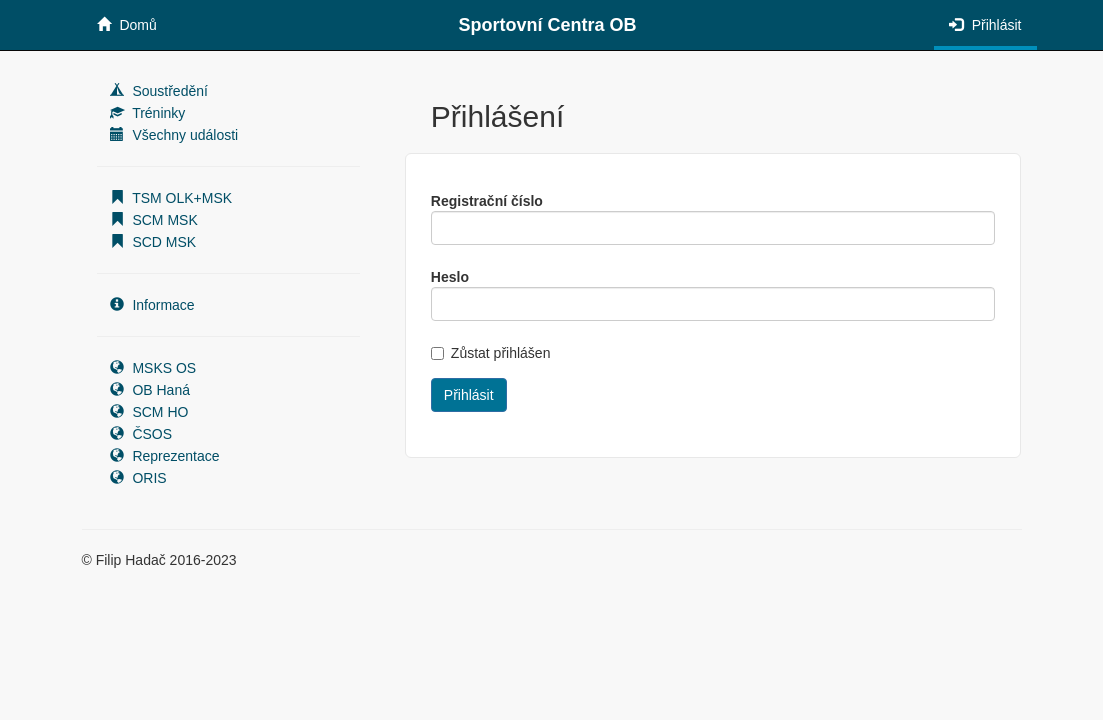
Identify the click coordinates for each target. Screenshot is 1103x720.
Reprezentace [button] (165, 456)
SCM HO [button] (149, 412)
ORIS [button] (138, 478)
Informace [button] (152, 305)
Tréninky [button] (148, 113)
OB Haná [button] (150, 390)
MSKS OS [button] (153, 368)
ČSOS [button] (141, 434)
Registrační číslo (487, 201)
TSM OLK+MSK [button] (171, 198)
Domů (127, 25)
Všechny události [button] (174, 135)
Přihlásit (985, 25)
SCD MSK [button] (153, 242)
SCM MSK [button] (154, 220)
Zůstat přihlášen (491, 353)
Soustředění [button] (159, 91)
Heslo (450, 277)
